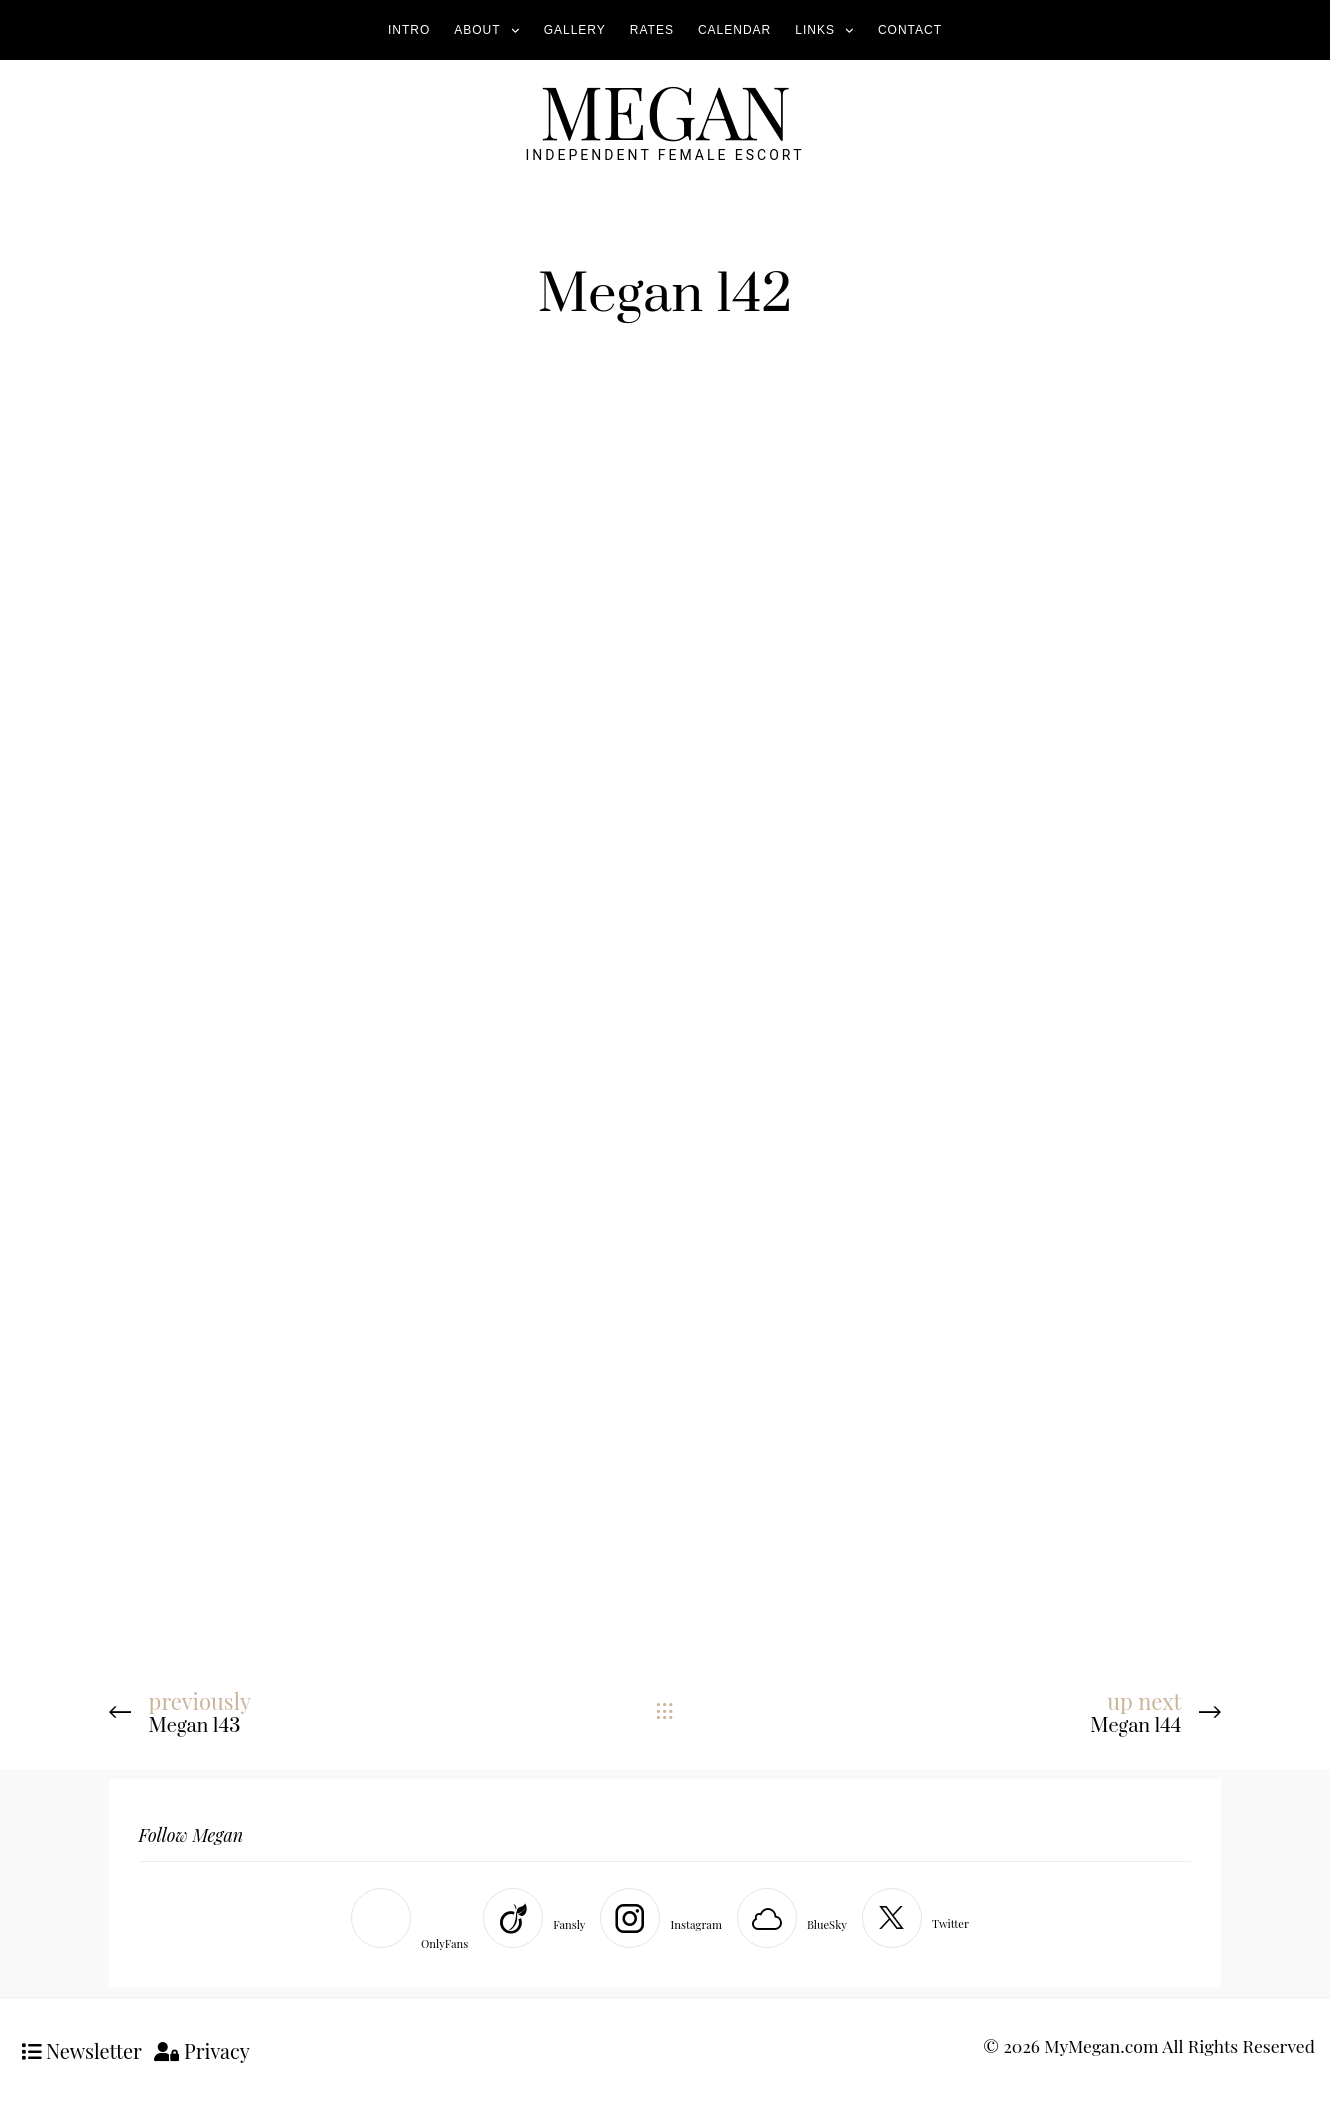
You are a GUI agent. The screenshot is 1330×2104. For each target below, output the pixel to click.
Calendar (734, 30)
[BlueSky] (797, 1918)
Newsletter (81, 2050)
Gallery (575, 30)
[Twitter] (920, 1918)
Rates (652, 30)
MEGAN (665, 109)
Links (815, 30)
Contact (910, 30)
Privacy (202, 2050)
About (477, 30)
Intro (409, 30)
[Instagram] (665, 1918)
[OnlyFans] (414, 1922)
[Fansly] (539, 1918)
